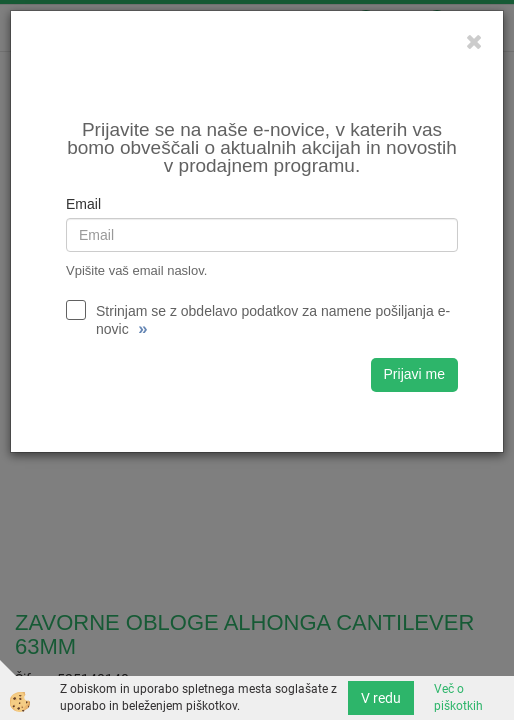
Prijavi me (414, 374)
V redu (381, 698)
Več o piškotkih (458, 697)
